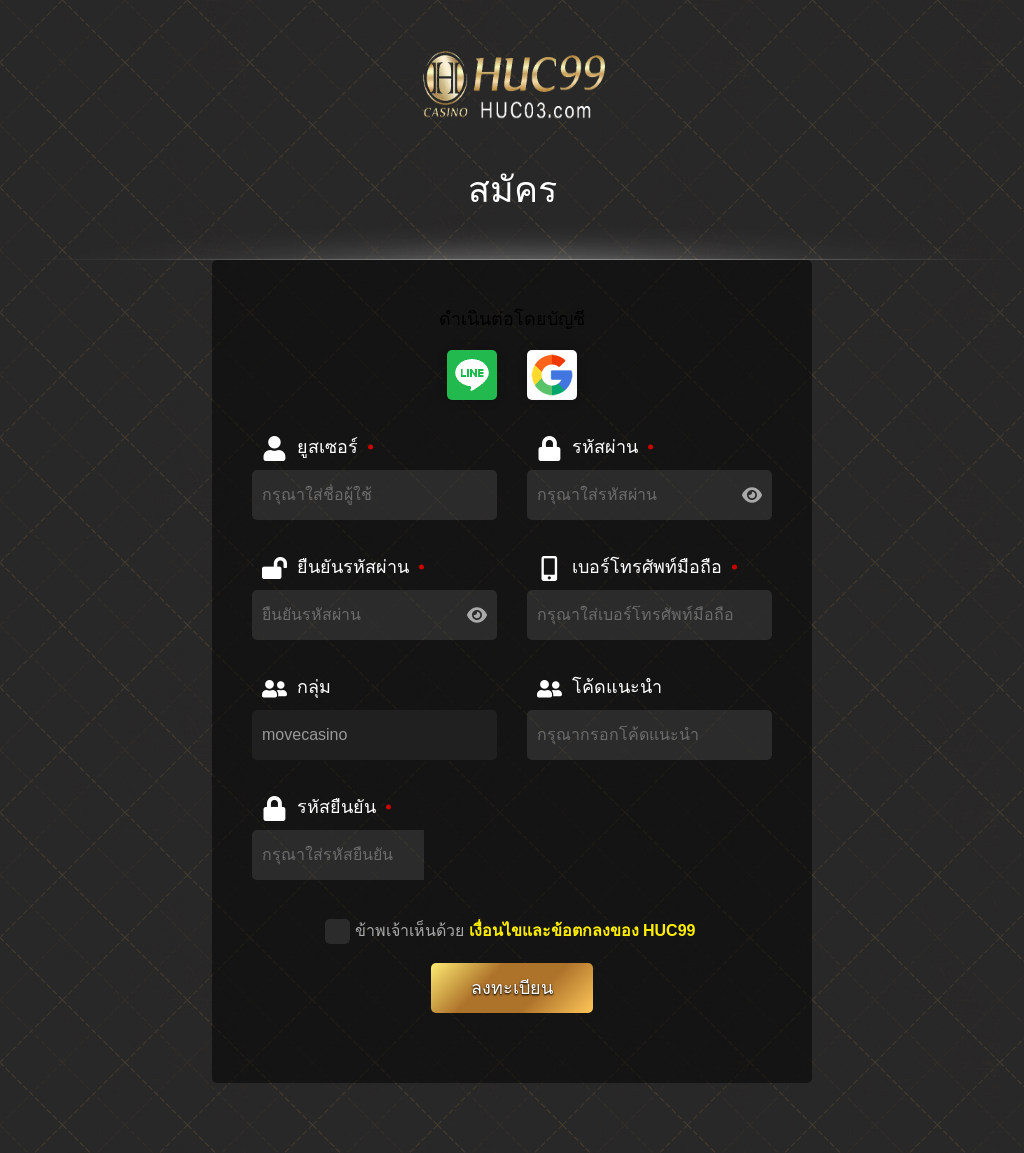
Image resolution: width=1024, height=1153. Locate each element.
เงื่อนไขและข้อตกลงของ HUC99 (582, 930)
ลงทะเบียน (512, 988)
